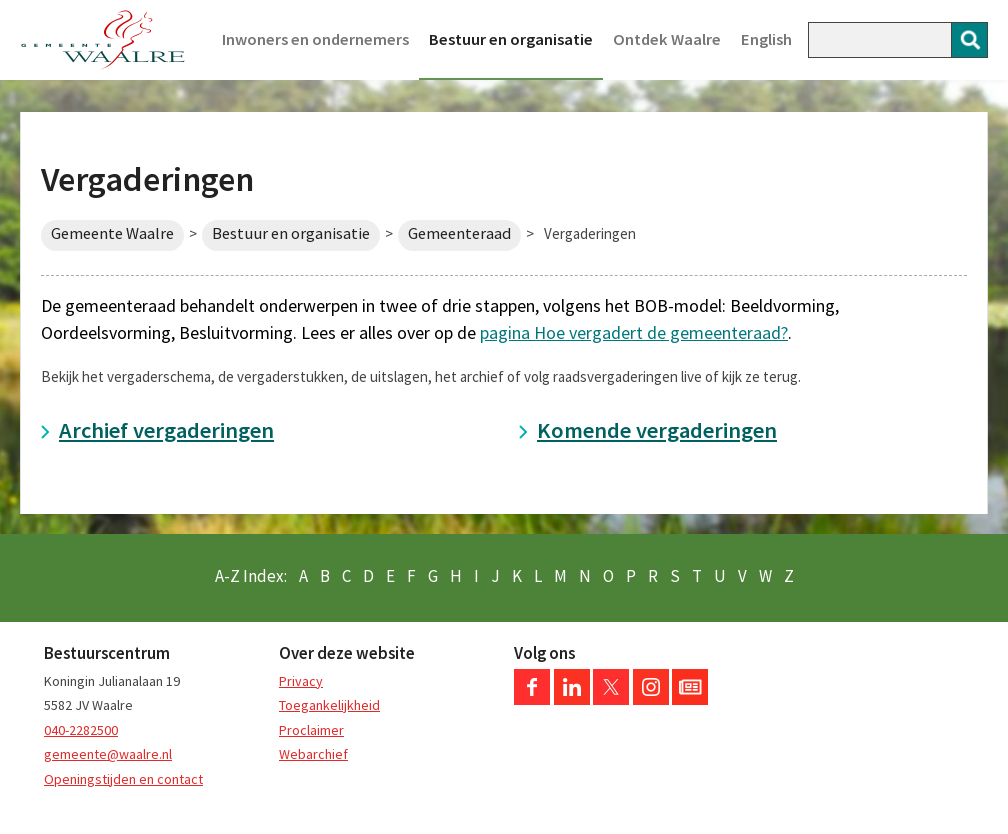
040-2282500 (81, 730)
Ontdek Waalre (667, 39)
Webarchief (313, 754)
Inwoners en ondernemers (315, 39)
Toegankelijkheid (329, 705)
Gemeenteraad (459, 233)
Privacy (301, 681)
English (766, 39)
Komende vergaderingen (657, 430)
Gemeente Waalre (112, 233)
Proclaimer (311, 730)
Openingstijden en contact (123, 779)
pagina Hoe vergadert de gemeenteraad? (634, 332)
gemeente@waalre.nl (108, 754)
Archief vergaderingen (166, 430)
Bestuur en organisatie (511, 39)
